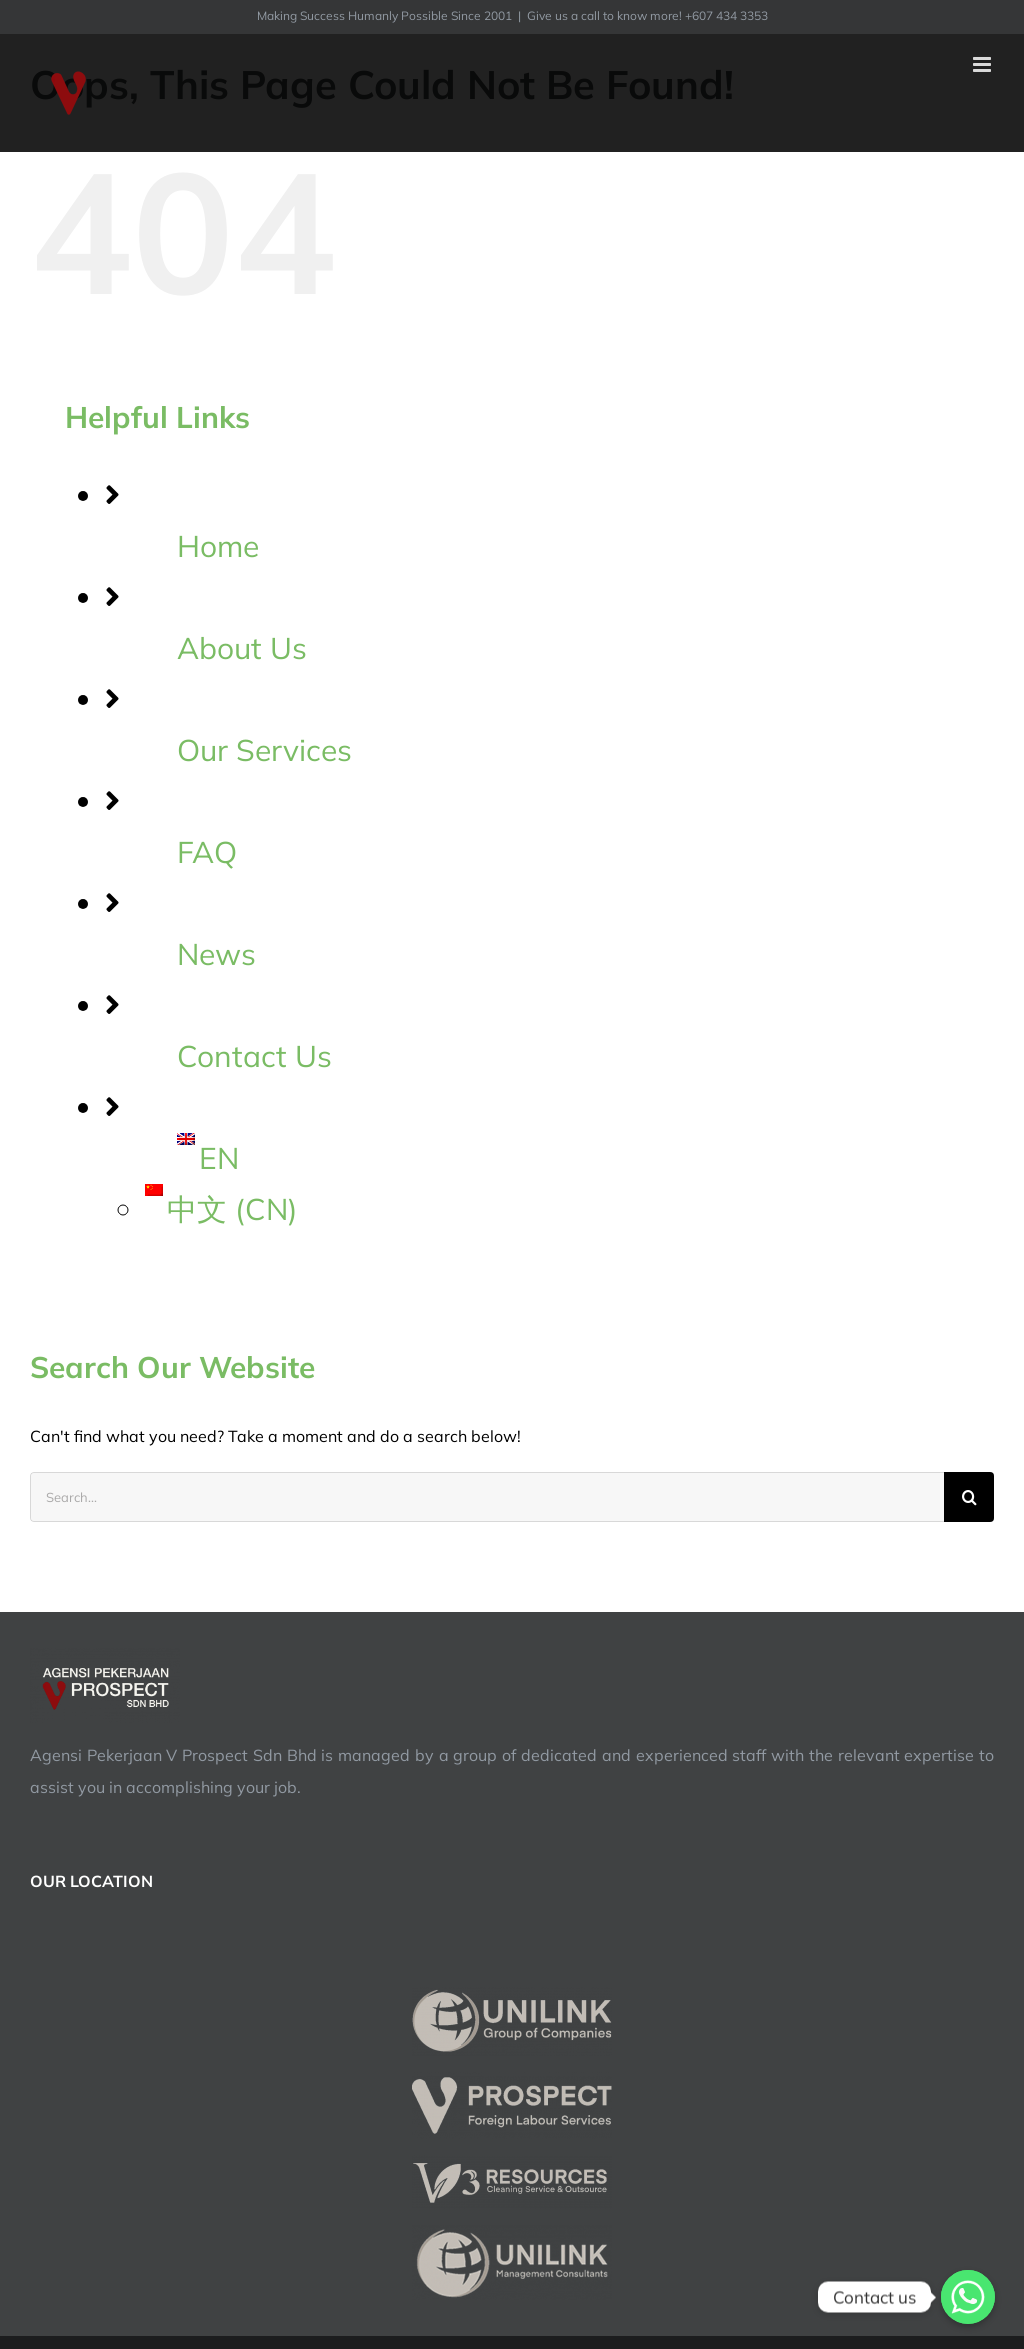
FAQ (207, 852)
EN (208, 1158)
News (216, 954)
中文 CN (221, 1209)
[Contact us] (968, 2297)
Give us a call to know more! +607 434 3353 (647, 15)
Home (218, 546)
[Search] (969, 1497)
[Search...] (487, 1497)
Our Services (264, 750)
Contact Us (254, 1056)
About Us (242, 648)
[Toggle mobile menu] (983, 64)
